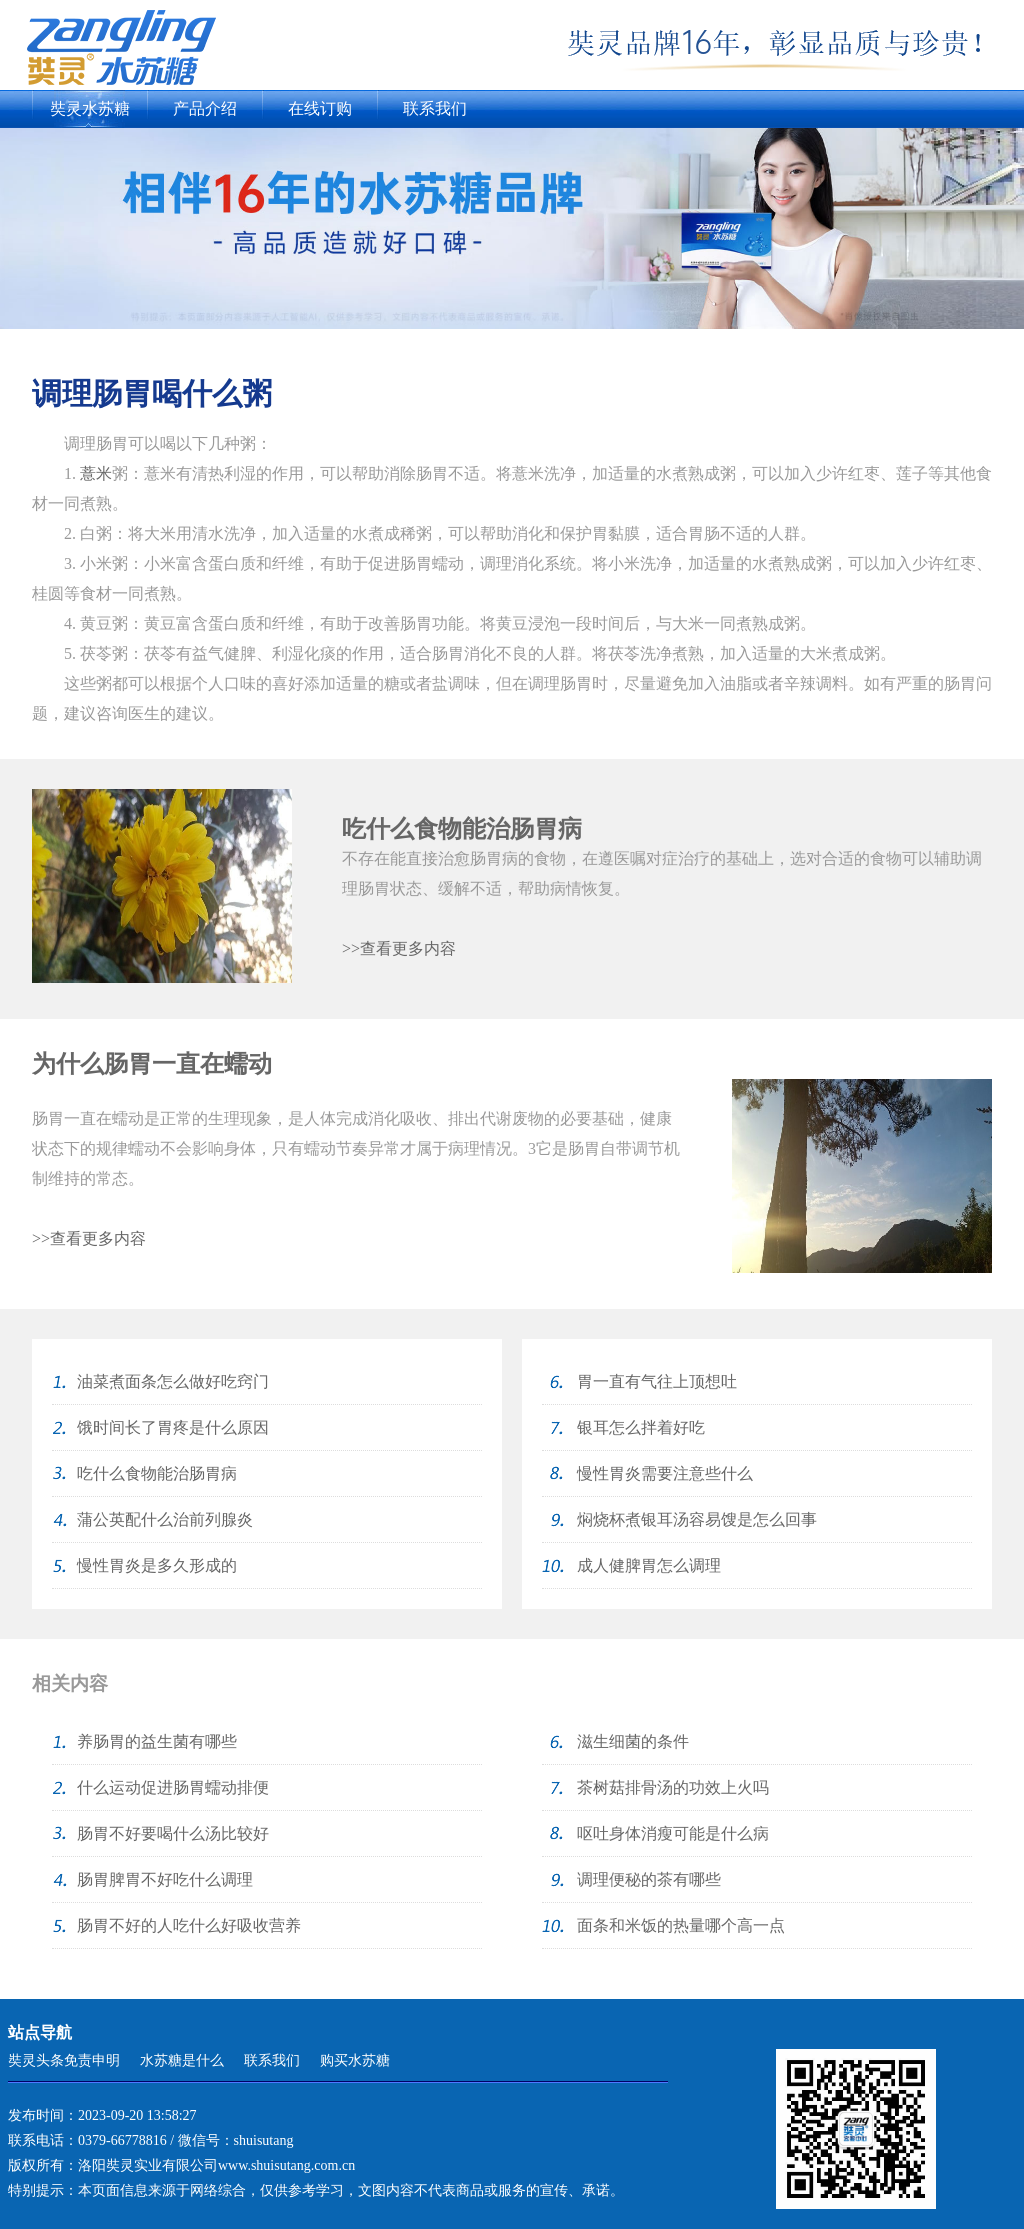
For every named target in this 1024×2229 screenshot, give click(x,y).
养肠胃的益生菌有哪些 (157, 1741)
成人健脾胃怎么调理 (649, 1565)
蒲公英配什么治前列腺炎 (165, 1519)
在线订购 (320, 108)
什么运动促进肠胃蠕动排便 (173, 1787)
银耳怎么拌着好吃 (641, 1427)
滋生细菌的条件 (633, 1741)
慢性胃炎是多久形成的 (157, 1565)
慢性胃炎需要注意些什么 (665, 1473)
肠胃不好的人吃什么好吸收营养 (189, 1925)
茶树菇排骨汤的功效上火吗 (673, 1787)
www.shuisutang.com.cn (286, 2165)
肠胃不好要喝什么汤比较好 (173, 1833)
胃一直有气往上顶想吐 (657, 1381)
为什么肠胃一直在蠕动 (152, 1064)
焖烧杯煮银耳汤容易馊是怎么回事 (697, 1519)
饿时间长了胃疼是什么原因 (173, 1427)
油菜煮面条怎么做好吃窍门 (173, 1381)
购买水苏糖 (355, 2060)
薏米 (96, 473)
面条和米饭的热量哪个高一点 (681, 1925)
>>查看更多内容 (399, 948)
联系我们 (435, 108)
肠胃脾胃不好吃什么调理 (165, 1879)
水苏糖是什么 (182, 2060)
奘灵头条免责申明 (64, 2060)
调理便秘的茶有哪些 (649, 1879)
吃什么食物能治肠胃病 (462, 829)
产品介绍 (205, 108)
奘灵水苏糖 (90, 108)
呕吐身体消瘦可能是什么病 (673, 1833)
